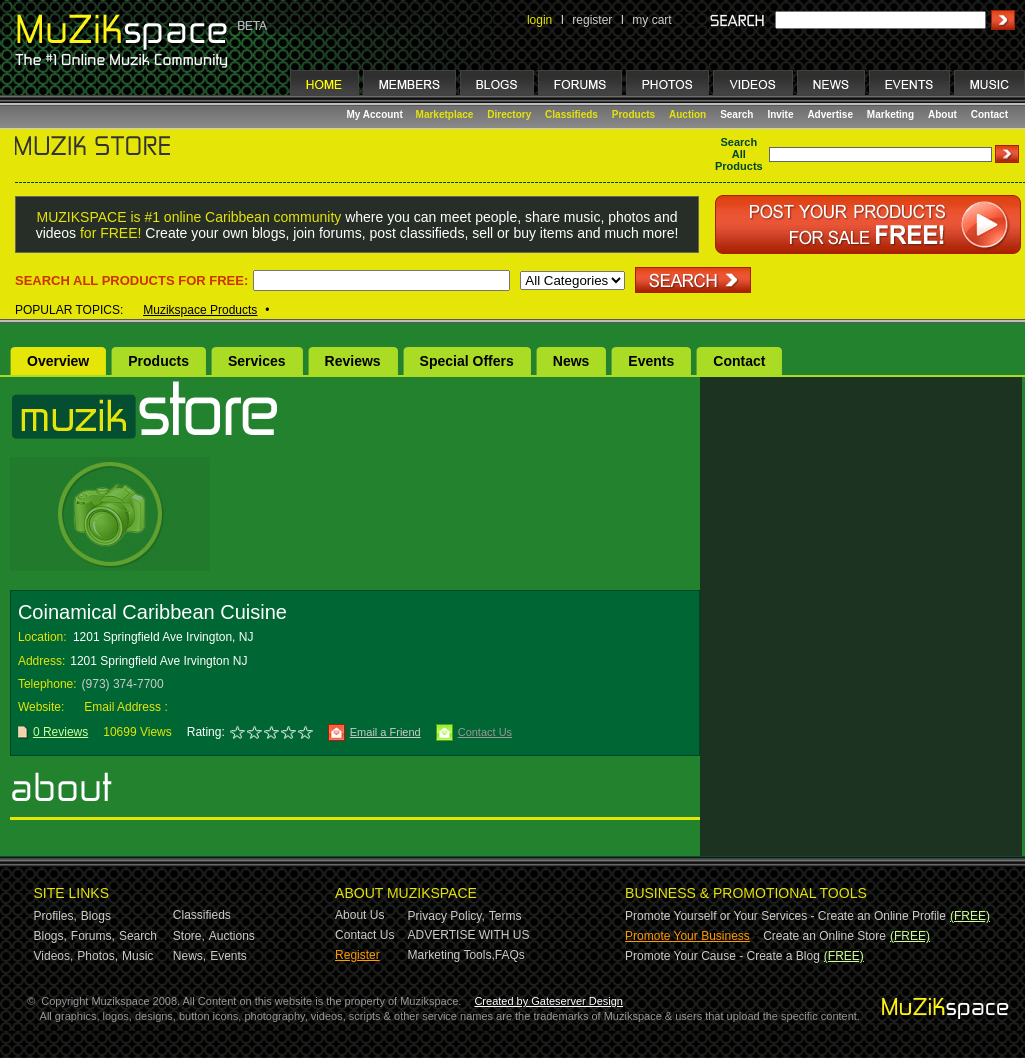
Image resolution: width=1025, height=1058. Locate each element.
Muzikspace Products (200, 310)
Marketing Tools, (451, 955)
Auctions (232, 936)
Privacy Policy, (446, 916)
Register (357, 955)
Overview (58, 361)
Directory (509, 114)
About (942, 114)
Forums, (93, 936)
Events (651, 361)
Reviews (353, 361)
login (539, 20)
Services (257, 361)
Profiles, (55, 916)
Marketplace (445, 114)
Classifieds (571, 114)
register (592, 20)
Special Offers (467, 361)
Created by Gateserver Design (548, 1001)
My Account (376, 114)
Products (633, 114)
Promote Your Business (687, 936)
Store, (189, 936)
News (571, 361)
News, (189, 956)
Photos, (97, 956)
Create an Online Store (824, 936)
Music (137, 956)
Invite (780, 114)
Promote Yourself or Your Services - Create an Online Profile (785, 916)
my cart (651, 20)
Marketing (890, 114)
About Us (359, 915)
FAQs (510, 955)
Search (736, 114)
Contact (989, 114)
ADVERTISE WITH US (469, 935)
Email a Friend (385, 732)
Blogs (96, 916)
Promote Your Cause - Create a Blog (722, 956)
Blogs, (50, 936)
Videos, (54, 956)
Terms (505, 916)
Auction (687, 114)
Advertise (830, 114)
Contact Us (485, 732)
